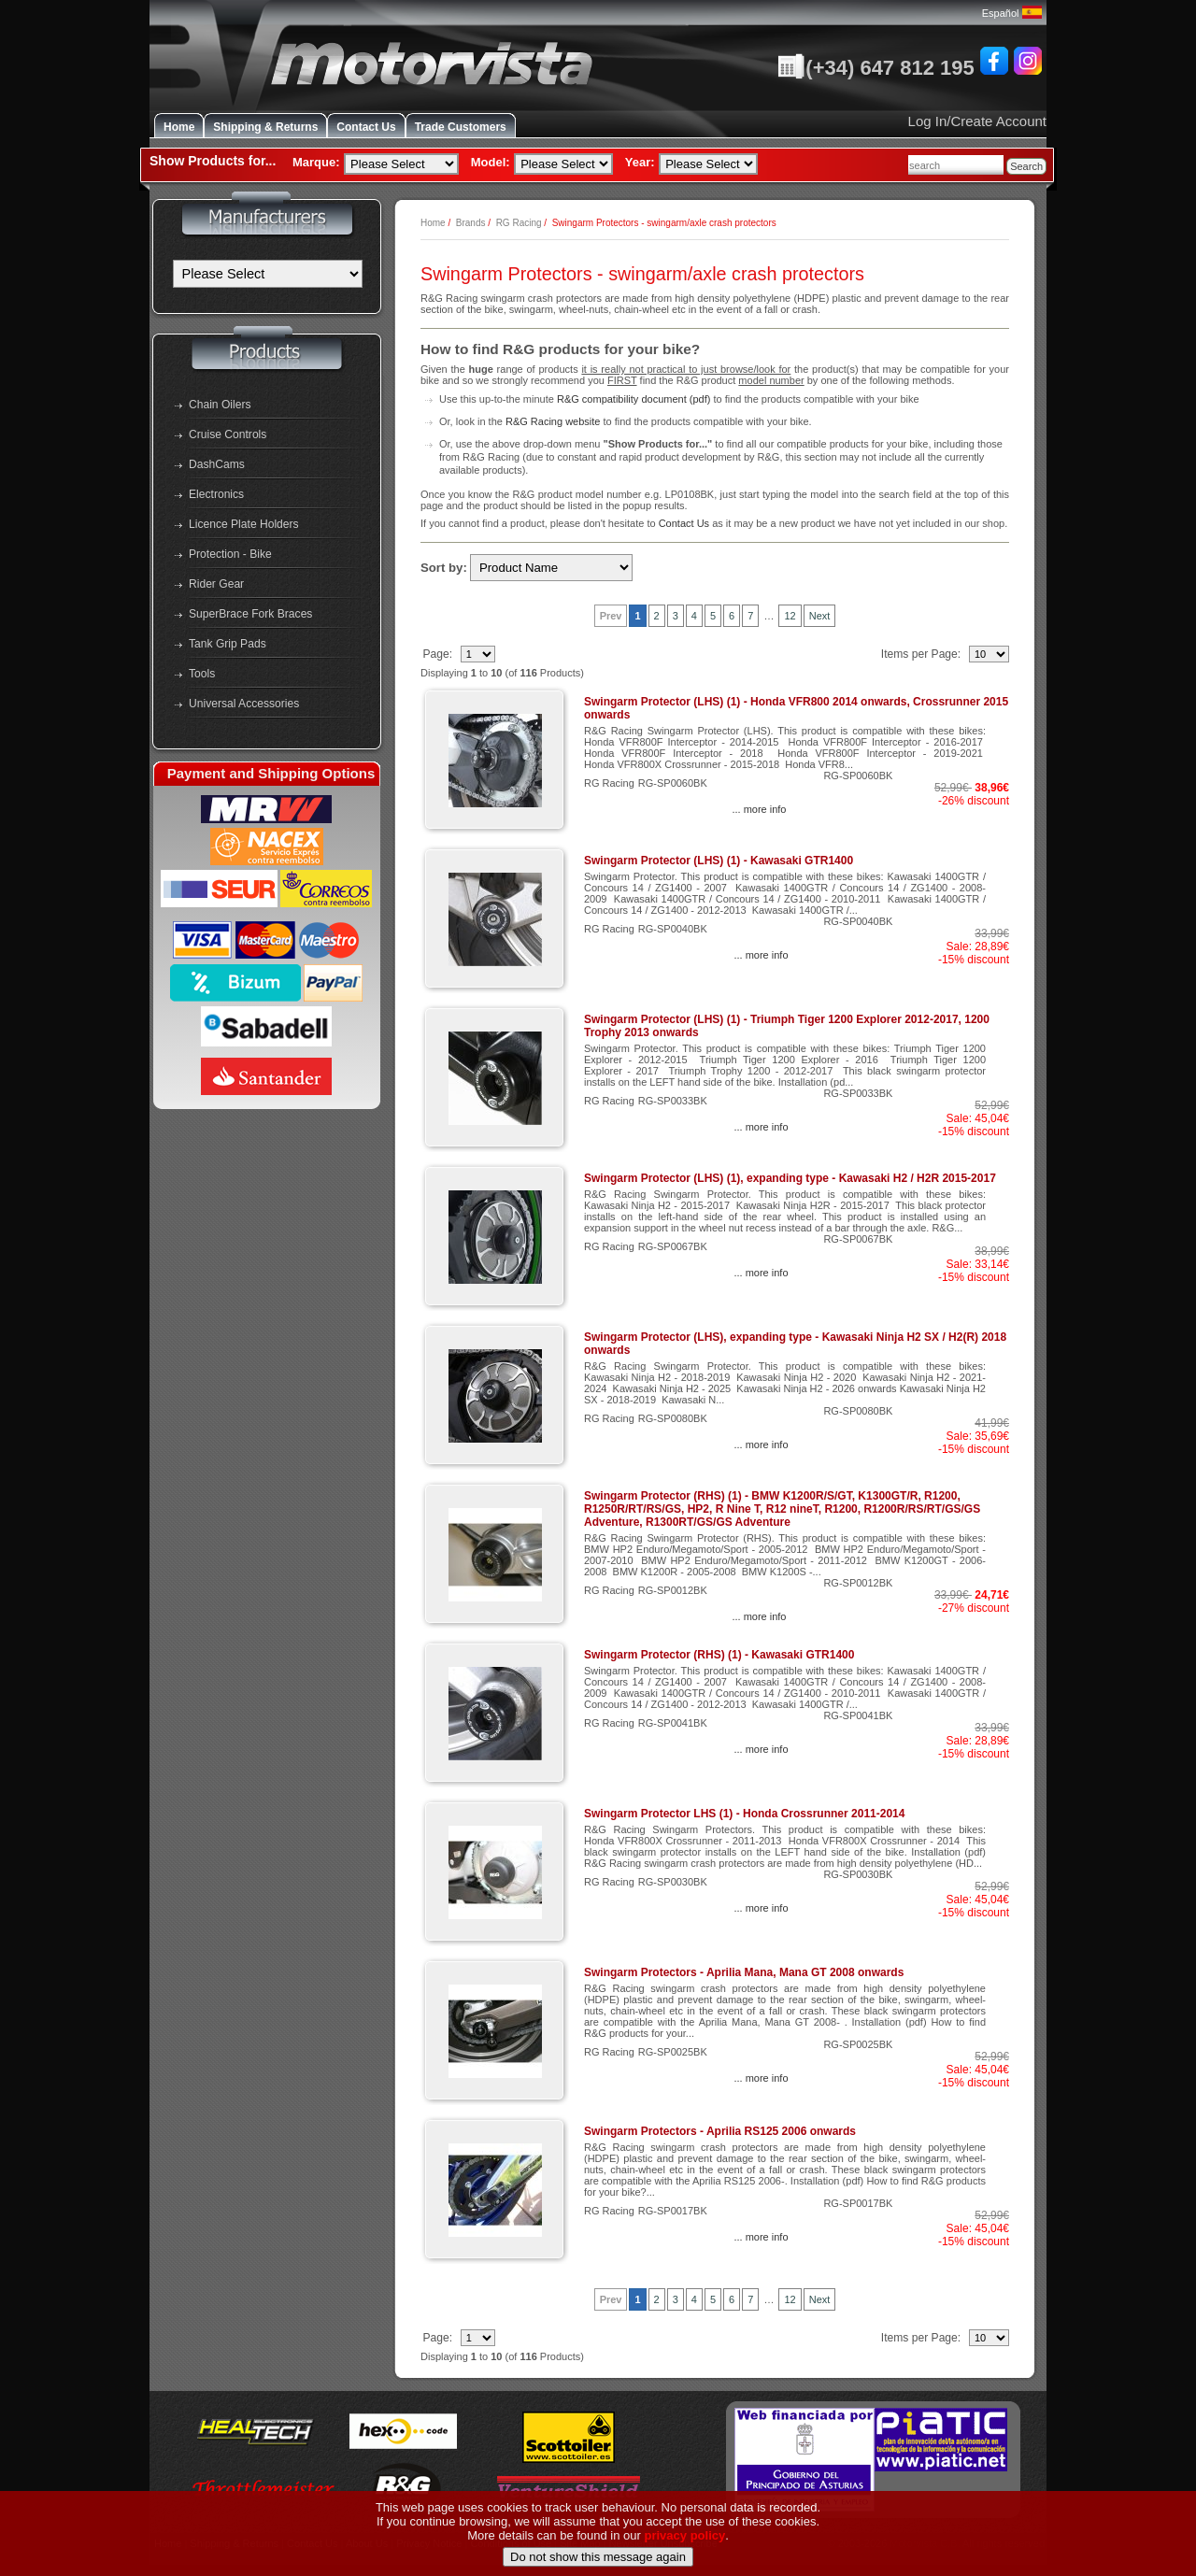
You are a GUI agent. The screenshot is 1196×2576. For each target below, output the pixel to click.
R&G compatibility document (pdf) (633, 399)
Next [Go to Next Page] (820, 615)
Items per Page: (922, 654)
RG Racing (519, 223)
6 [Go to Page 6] (731, 615)
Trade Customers (460, 127)
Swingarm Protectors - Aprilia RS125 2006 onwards (720, 2131)
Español (1012, 13)
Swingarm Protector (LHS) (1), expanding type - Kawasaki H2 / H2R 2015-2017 (790, 1178)
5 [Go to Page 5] (713, 615)
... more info (759, 809)
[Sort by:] (551, 567)
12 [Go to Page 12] (789, 615)
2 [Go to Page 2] (657, 615)
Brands (471, 223)
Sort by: (443, 568)
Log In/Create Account (977, 121)
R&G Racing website (553, 421)
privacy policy (685, 2552)
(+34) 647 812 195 (875, 67)
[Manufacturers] (268, 274)
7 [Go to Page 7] (750, 615)
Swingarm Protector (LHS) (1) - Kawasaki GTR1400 (718, 860)
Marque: (316, 162)
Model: (490, 162)
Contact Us (365, 127)
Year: (640, 162)
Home (179, 127)
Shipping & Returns (265, 127)
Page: (438, 654)
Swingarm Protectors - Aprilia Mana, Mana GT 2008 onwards (744, 1972)
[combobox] (956, 165)
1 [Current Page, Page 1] (637, 615)
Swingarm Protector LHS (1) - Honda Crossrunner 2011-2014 (744, 1813)
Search (1026, 166)
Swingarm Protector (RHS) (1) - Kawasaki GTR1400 (719, 1654)
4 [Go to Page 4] (694, 615)
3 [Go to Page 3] (675, 615)
